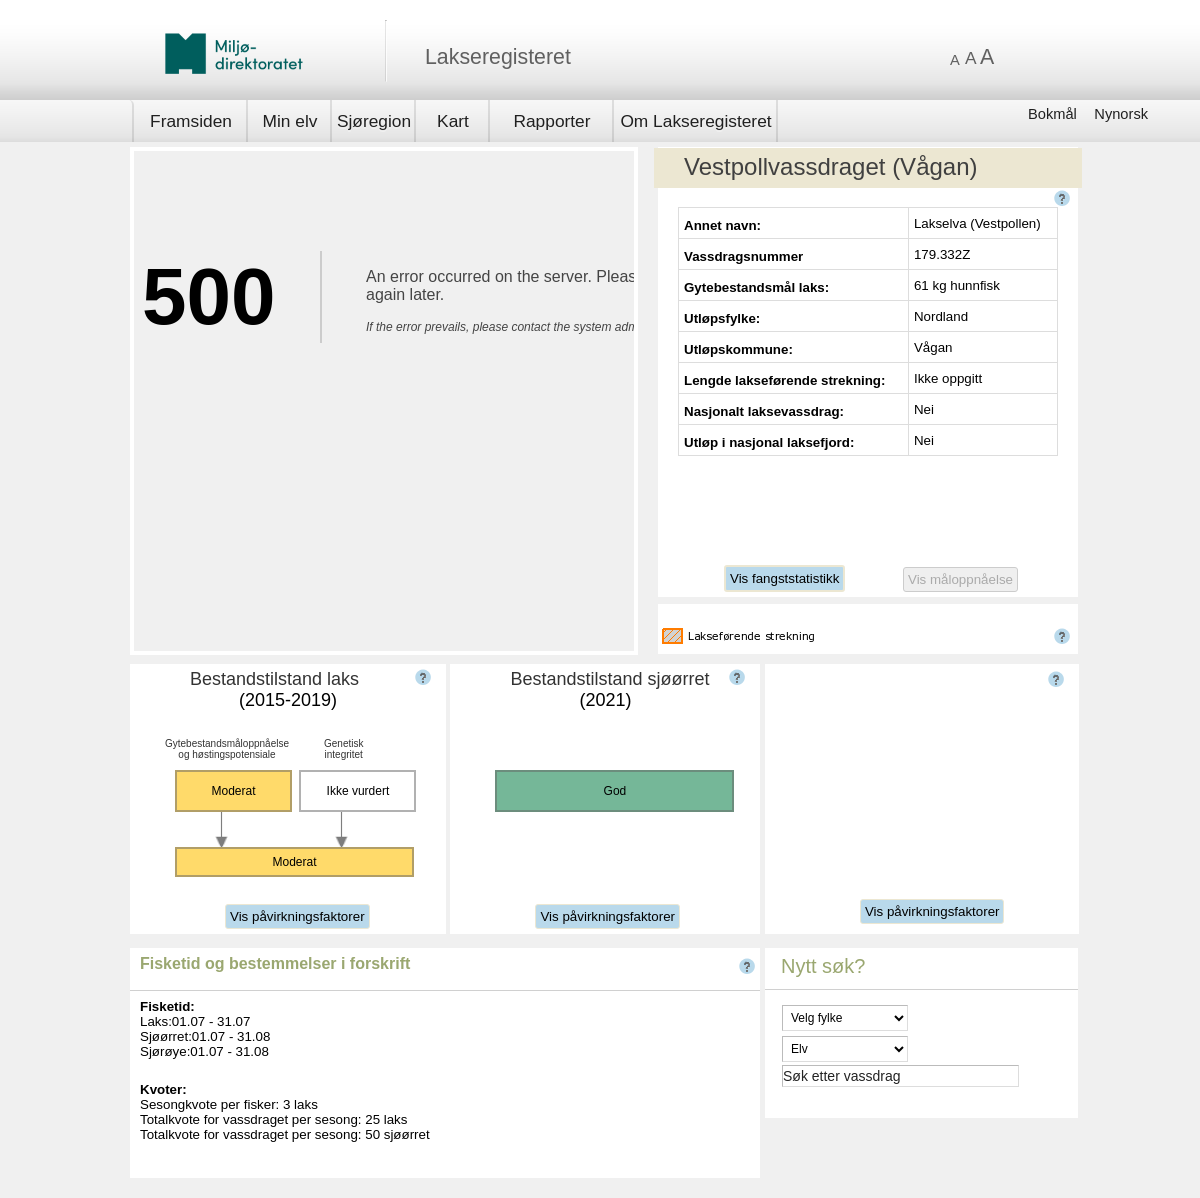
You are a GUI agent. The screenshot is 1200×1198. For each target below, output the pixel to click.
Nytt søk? (823, 966)
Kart (453, 121)
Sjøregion (374, 121)
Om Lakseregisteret (695, 121)
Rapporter (551, 121)
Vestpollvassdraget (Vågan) (831, 166)
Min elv (290, 121)
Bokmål (1054, 114)
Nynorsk (1121, 114)
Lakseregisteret (498, 57)
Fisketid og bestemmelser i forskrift (275, 963)
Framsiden (191, 121)
